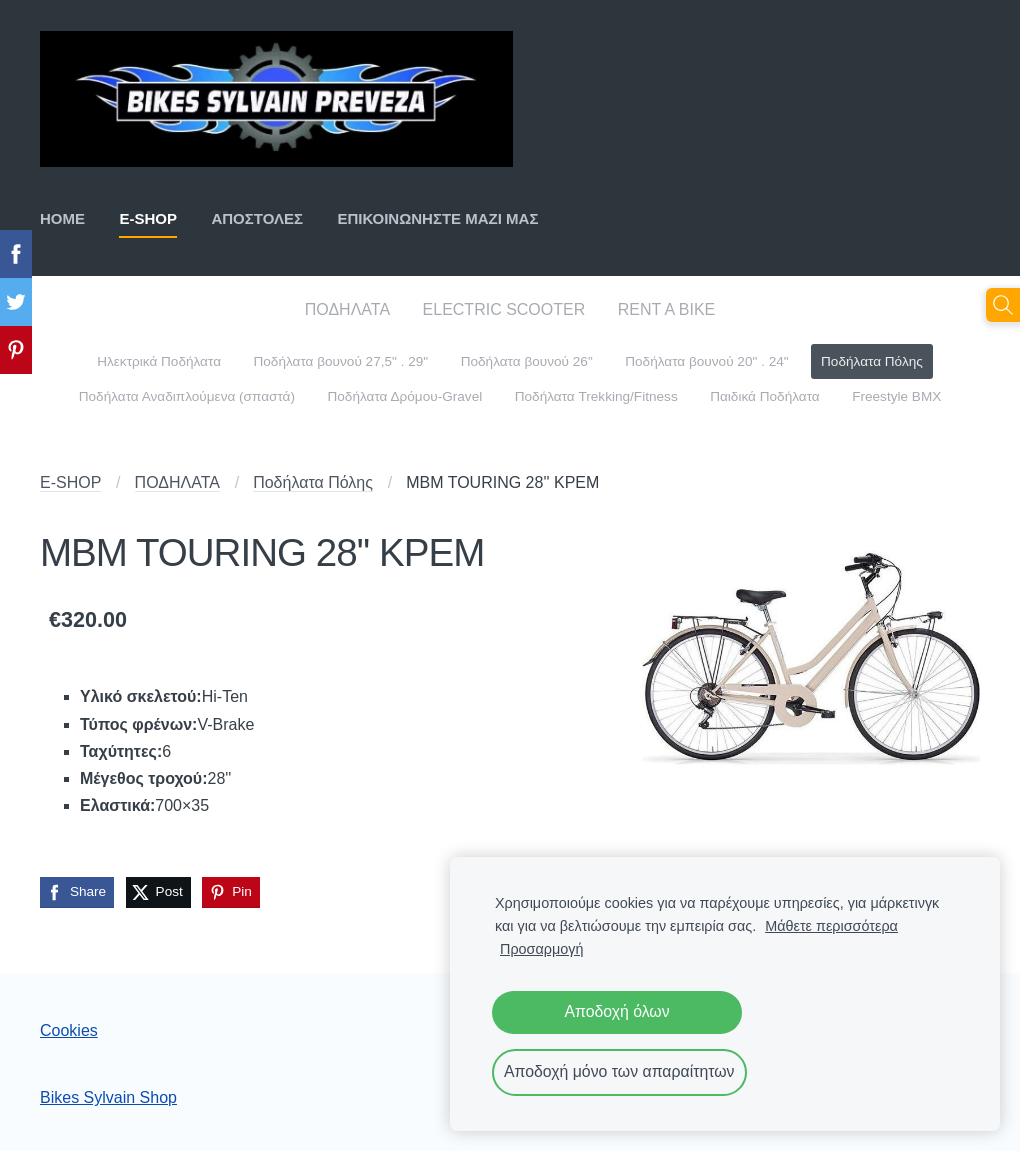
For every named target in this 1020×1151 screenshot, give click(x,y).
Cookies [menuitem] (69, 1030)
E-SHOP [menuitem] (148, 218)
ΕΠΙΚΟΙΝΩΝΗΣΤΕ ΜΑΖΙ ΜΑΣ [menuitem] (437, 218)
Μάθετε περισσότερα (831, 926)
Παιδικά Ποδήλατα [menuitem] (765, 396)
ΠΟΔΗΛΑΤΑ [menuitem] (347, 309)
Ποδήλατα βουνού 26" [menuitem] (527, 361)
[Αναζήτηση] (1003, 305)
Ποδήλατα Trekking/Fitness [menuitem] (596, 396)
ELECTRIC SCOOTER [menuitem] (504, 309)
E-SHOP (70, 482)
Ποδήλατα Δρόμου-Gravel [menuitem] (404, 396)
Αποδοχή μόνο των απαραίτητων (619, 1071)
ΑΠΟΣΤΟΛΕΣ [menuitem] (257, 218)
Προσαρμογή (541, 949)
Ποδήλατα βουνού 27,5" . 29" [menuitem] (340, 361)
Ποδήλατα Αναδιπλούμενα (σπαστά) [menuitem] (187, 396)
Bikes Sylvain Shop (108, 1097)
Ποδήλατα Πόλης (313, 482)
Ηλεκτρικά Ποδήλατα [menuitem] (159, 361)
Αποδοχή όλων (616, 1011)
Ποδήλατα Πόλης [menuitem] (872, 361)
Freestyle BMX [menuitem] (896, 396)
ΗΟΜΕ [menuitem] (62, 218)
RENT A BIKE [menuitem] (667, 309)
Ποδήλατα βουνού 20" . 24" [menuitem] (706, 361)
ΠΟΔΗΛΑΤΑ (177, 482)
